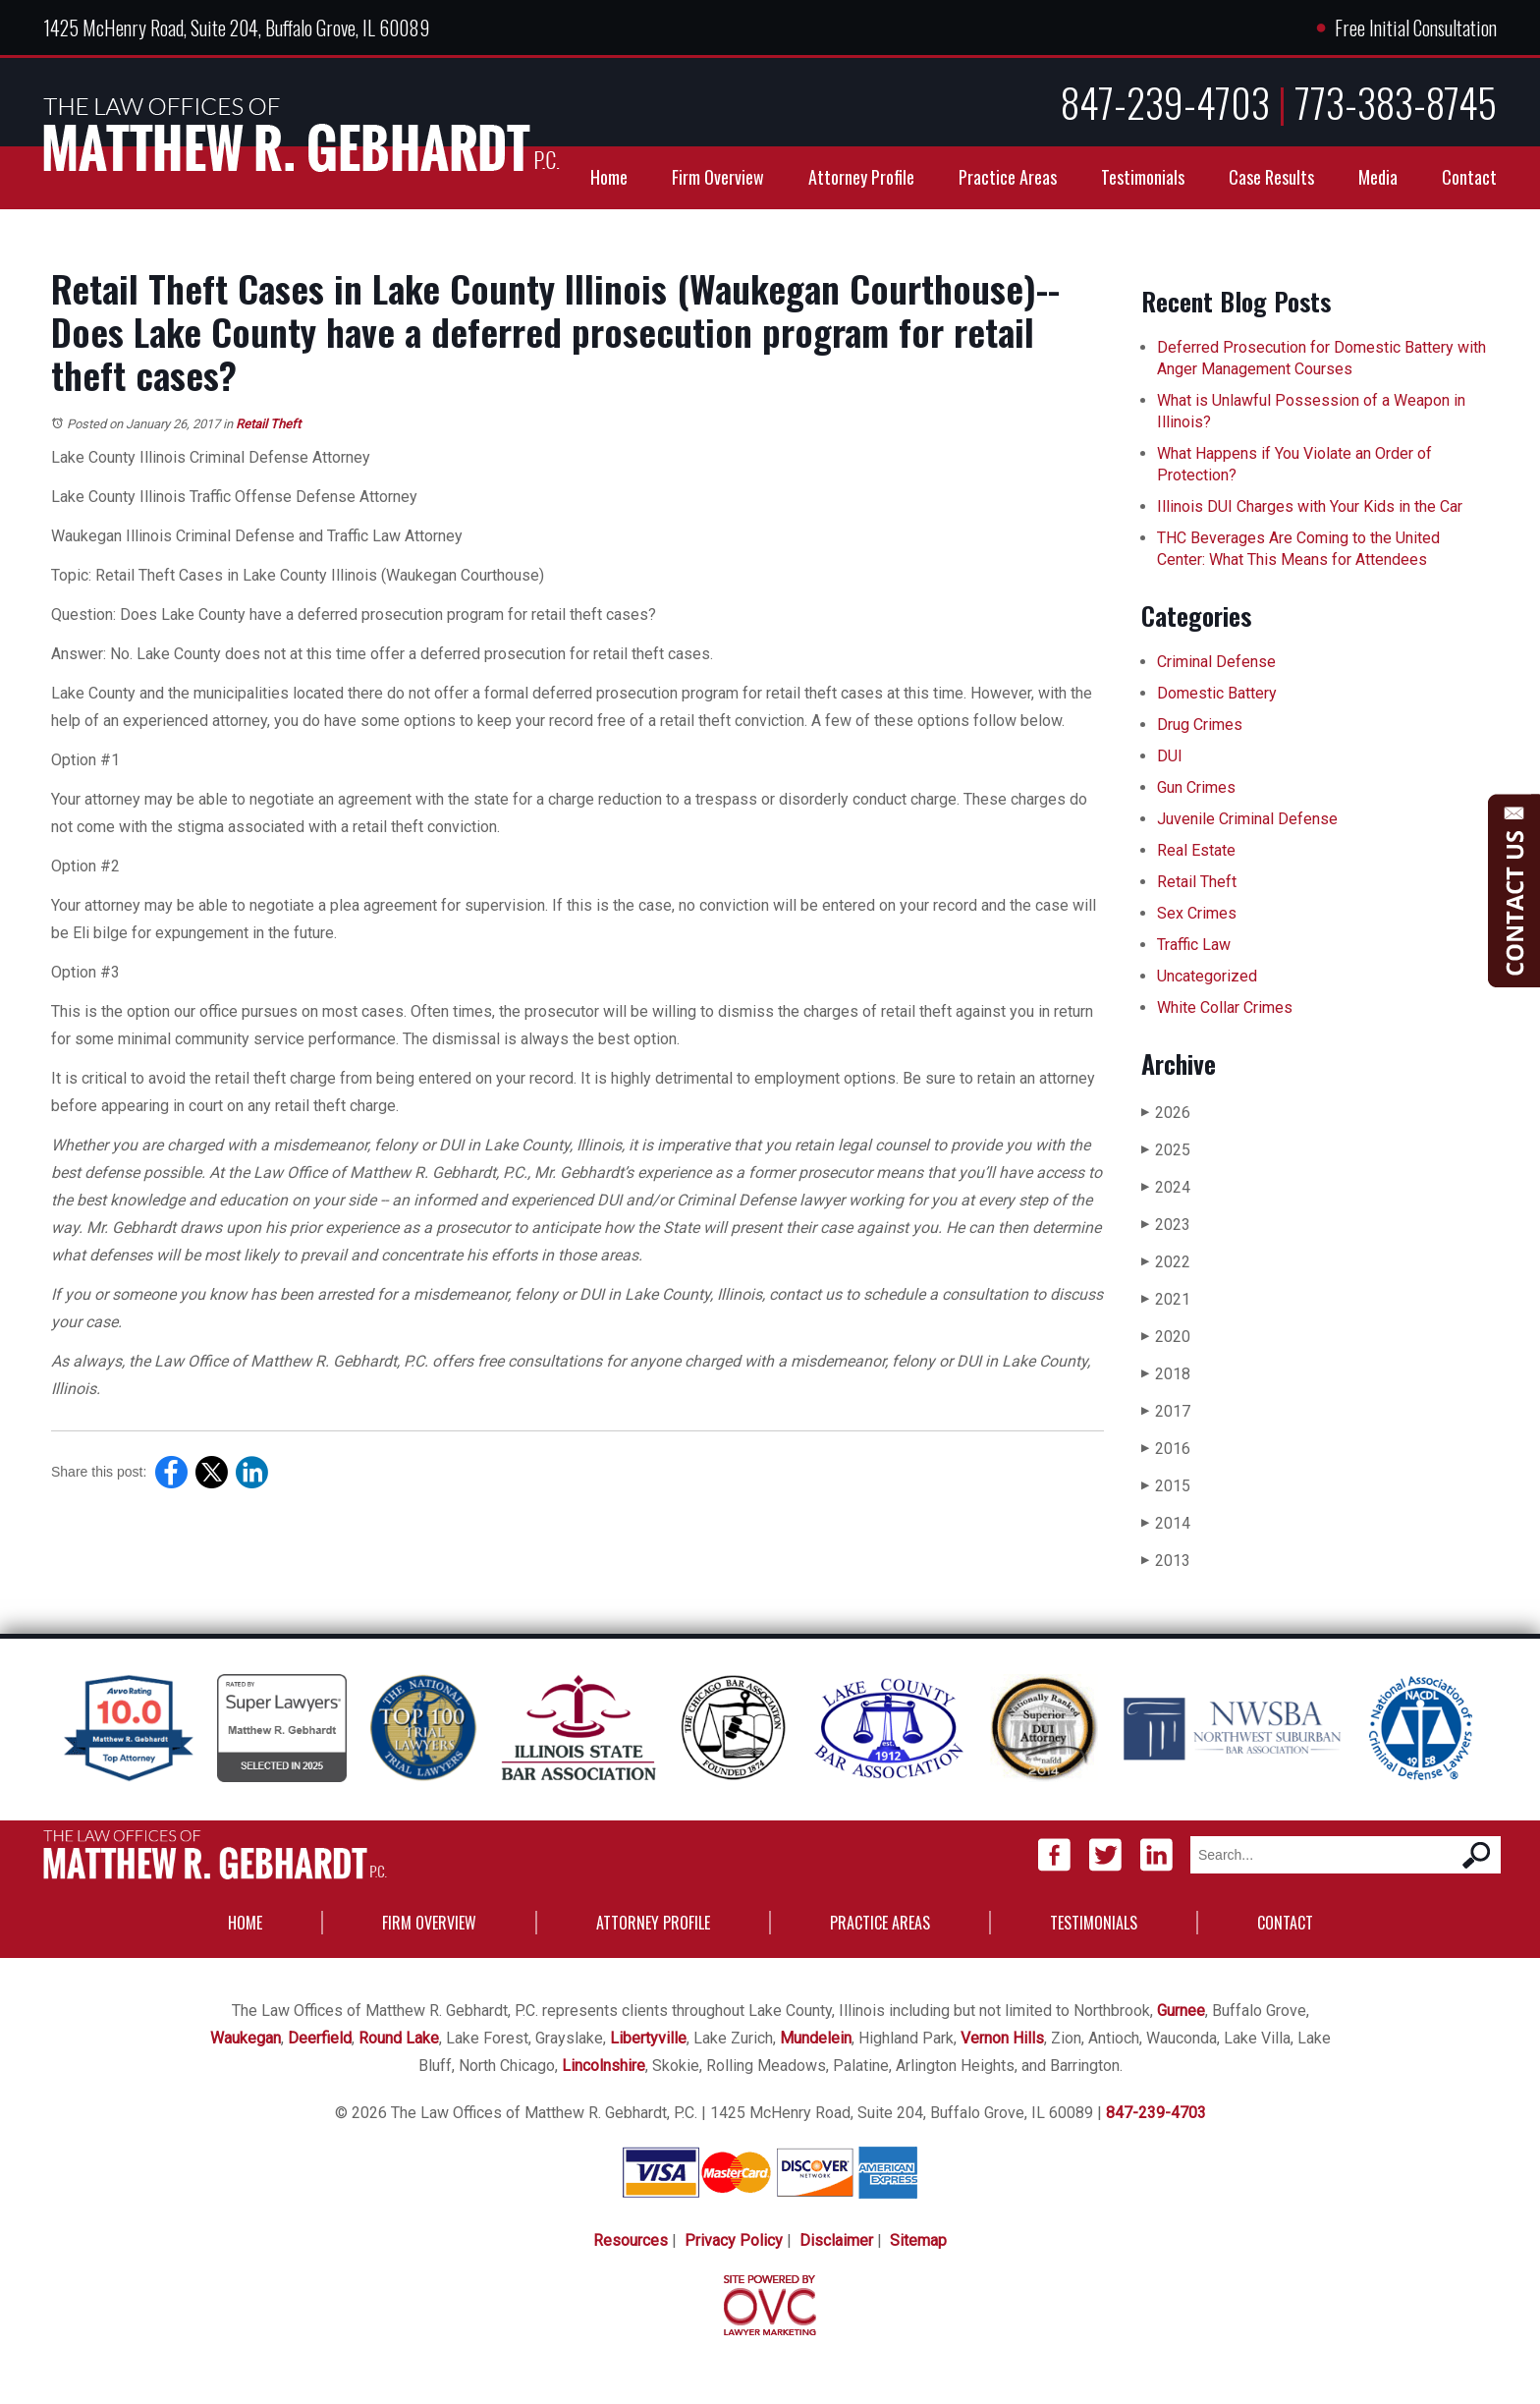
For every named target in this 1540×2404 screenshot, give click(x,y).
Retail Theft (268, 424)
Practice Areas (1008, 177)
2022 (1165, 1262)
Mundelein (816, 2038)
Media (1378, 177)
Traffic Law (1194, 944)
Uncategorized (1207, 976)
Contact (1469, 177)
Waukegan (245, 2038)
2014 (1165, 1523)
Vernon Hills (1002, 2038)
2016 (1165, 1448)
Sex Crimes (1197, 913)
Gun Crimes (1196, 787)
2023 (1165, 1224)
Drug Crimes (1199, 724)
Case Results (1271, 177)
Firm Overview (718, 177)
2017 (1165, 1411)
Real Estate (1196, 850)
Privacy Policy (734, 2240)
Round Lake (398, 2038)
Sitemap (918, 2240)
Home (609, 177)
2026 (1165, 1112)
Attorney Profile (861, 177)
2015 (1165, 1486)
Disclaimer (836, 2240)
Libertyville (648, 2038)
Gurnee (1181, 2010)
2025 (1165, 1150)
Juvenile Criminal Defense (1247, 819)
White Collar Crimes (1224, 1007)
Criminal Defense (1216, 661)
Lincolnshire (603, 2065)
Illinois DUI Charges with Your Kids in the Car (1309, 506)
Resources (630, 2240)
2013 (1165, 1560)
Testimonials (1142, 177)
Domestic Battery (1217, 693)
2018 (1165, 1374)
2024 (1165, 1187)
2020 (1165, 1336)
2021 (1165, 1299)
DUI (1169, 756)
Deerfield (320, 2038)
